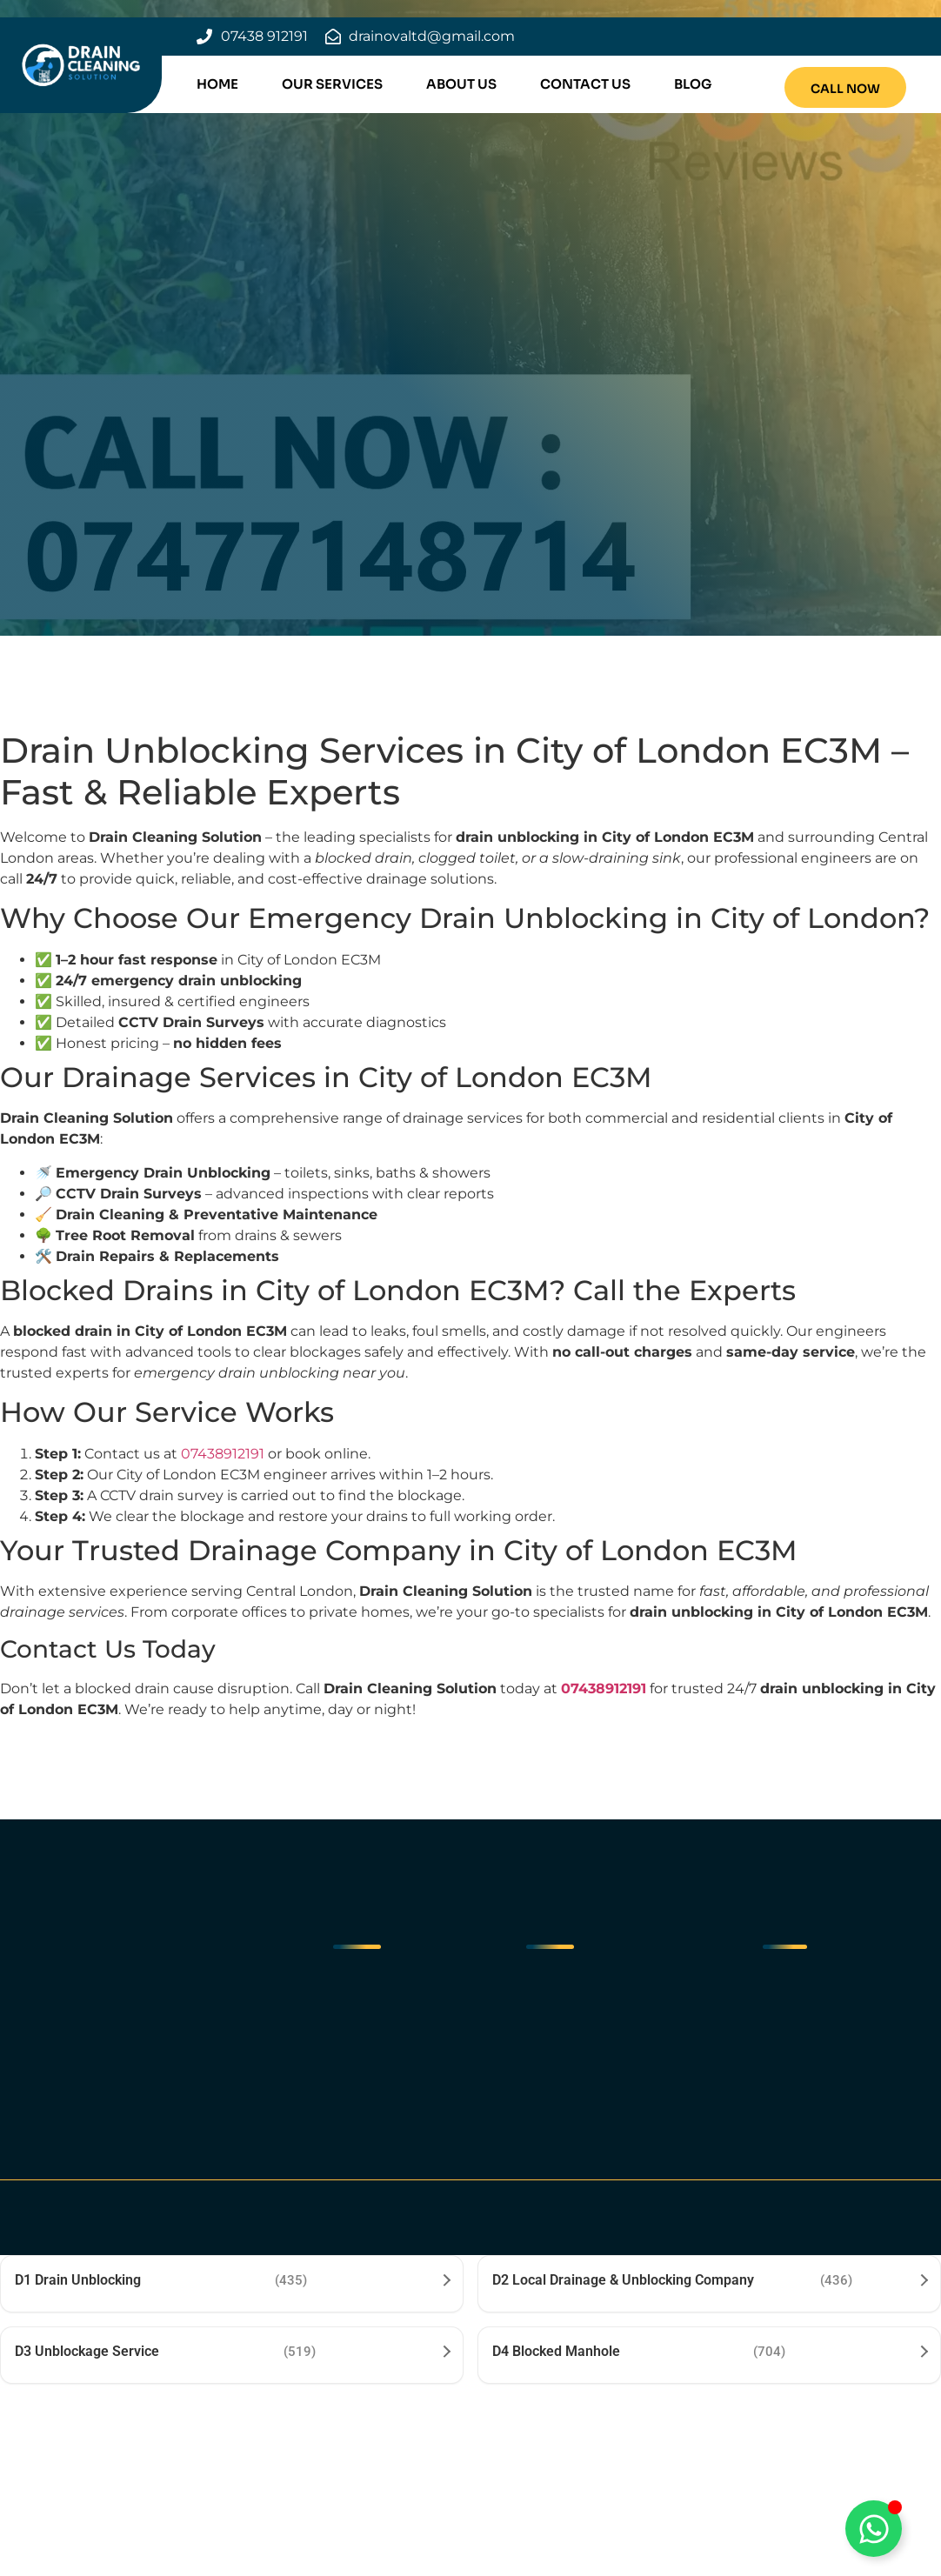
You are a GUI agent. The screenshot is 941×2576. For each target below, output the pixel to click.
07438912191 (222, 1453)
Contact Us (585, 84)
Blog (692, 84)
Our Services (332, 84)
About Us (461, 84)
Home (217, 84)
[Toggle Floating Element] (873, 2528)
